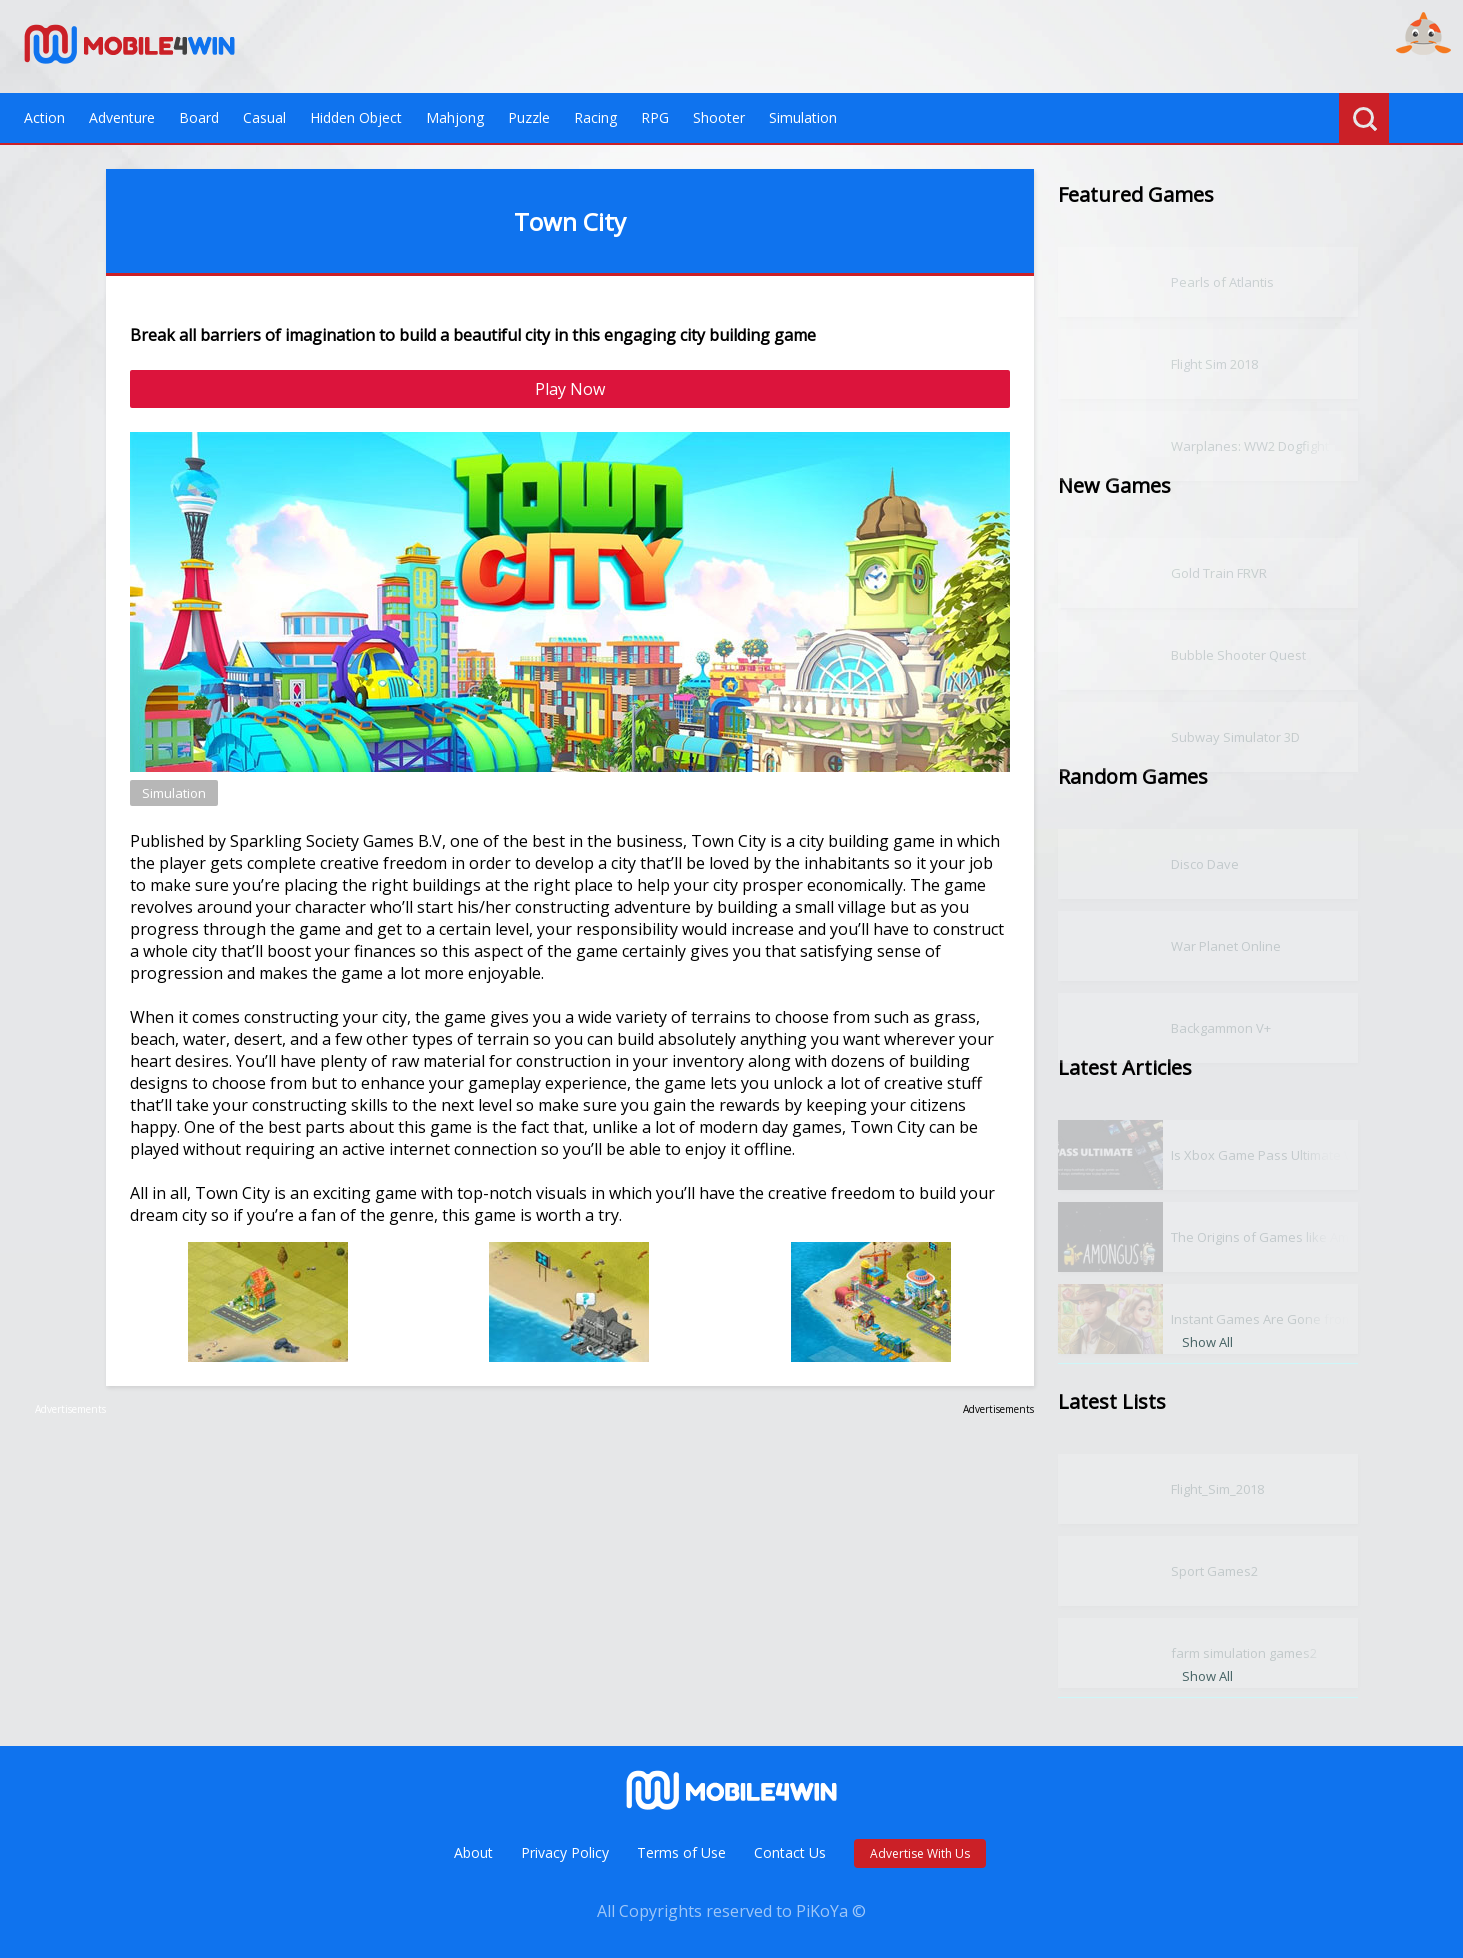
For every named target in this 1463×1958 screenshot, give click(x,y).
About (473, 1852)
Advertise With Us (920, 1853)
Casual (264, 117)
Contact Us (790, 1852)
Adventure (122, 117)
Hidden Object (356, 117)
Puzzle (529, 117)
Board (199, 117)
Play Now (570, 389)
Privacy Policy (565, 1852)
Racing (595, 117)
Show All (1207, 1342)
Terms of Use (681, 1852)
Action (44, 117)
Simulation (803, 117)
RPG (655, 117)
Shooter (719, 117)
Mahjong (455, 117)
